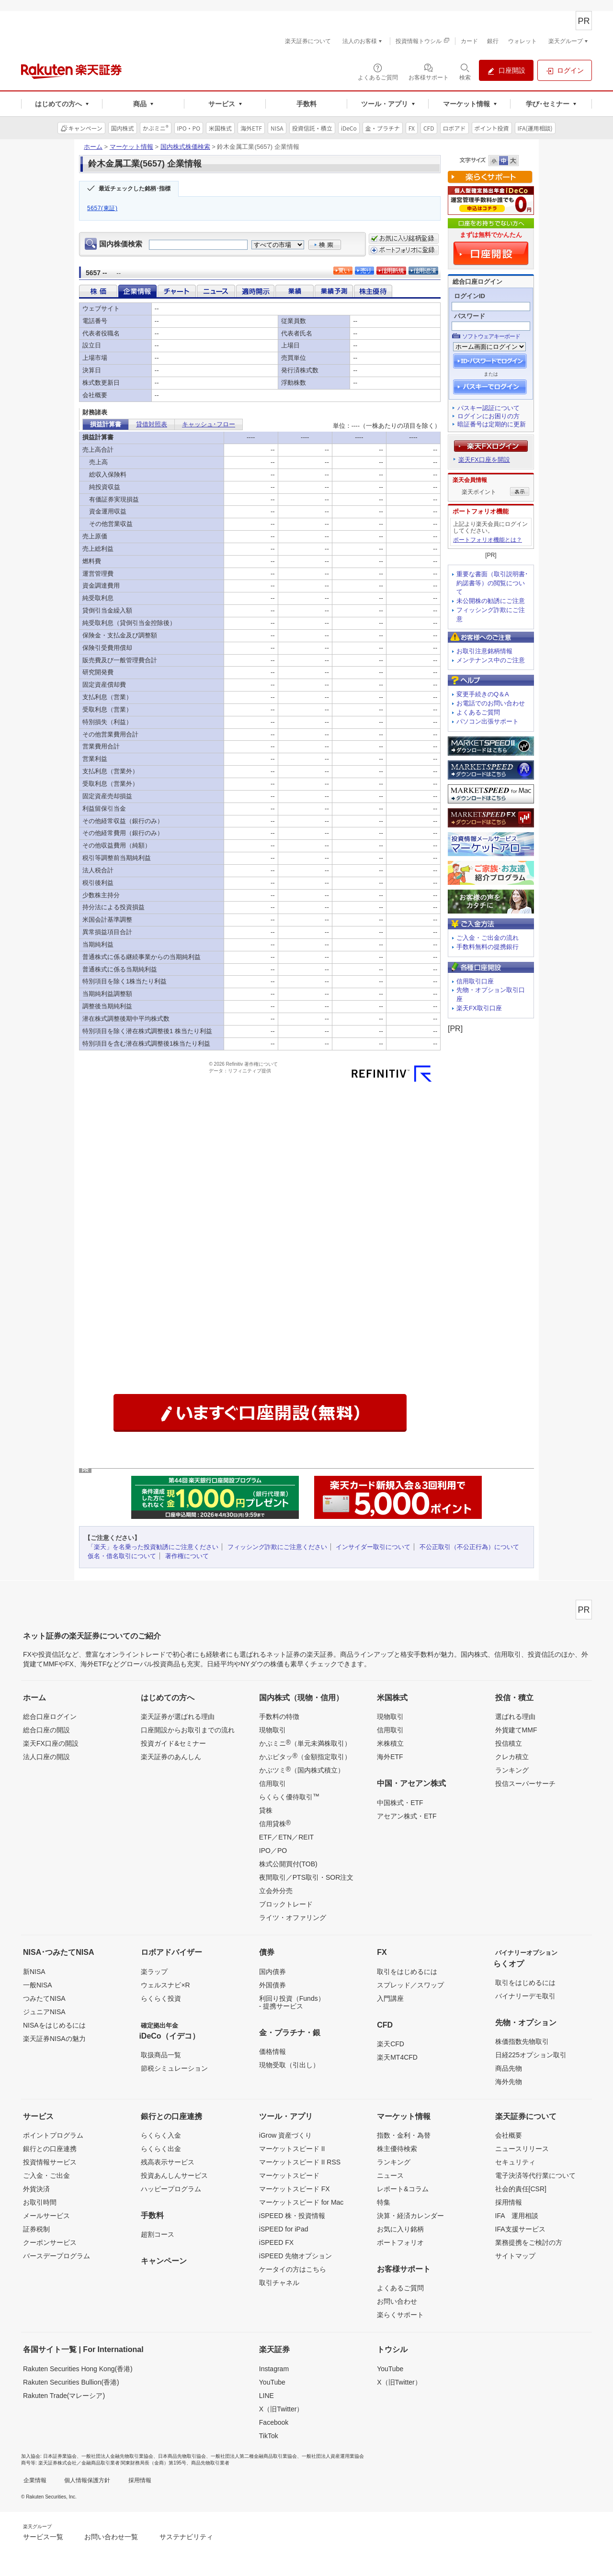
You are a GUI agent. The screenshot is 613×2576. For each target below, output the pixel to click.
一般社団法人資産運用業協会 (333, 2456)
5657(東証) (102, 208)
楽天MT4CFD (397, 2057)
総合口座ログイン (50, 1716)
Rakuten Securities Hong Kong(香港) (78, 2369)
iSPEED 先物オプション (295, 2256)
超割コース (157, 2234)
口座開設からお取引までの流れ (188, 1730)
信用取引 (272, 1783)
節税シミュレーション (174, 2068)
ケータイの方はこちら (292, 2269)
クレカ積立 (512, 1757)
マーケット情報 (131, 146)
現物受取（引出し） (289, 2065)
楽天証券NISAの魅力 (54, 2038)
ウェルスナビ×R (165, 1985)
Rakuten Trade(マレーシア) (64, 2395)
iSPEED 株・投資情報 (292, 2215)
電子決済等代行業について (535, 2175)
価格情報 (272, 2051)
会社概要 (508, 2135)
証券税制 (36, 2229)
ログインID (469, 296)
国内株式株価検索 (185, 146)
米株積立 (390, 1743)
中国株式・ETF (400, 1803)
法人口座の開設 (46, 1757)
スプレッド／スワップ (410, 1985)
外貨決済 (36, 2189)
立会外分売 (276, 1891)
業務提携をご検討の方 (528, 2242)
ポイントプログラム (53, 2135)
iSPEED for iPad (283, 2229)
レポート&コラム (402, 2189)
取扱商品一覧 (161, 2055)
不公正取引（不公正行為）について (469, 1546)
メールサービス (46, 2215)
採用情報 (508, 2202)
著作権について (187, 1556)
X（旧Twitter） (281, 2409)
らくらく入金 (161, 2135)
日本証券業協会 (60, 2456)
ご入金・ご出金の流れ (487, 937)
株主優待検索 (397, 2148)
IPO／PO (273, 1850)
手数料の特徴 (279, 1716)
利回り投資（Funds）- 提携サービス (292, 2002)
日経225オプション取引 (531, 2055)
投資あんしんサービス (174, 2175)
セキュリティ (515, 2162)
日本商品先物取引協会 (182, 2456)
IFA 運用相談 (516, 2215)
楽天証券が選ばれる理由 (178, 1716)
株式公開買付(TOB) (288, 1864)
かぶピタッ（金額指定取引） (305, 1756)
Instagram (274, 2369)
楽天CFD (390, 2044)
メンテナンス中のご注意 (490, 660)
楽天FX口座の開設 (51, 1743)
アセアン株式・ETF (406, 1816)
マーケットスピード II (292, 2148)
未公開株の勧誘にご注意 (490, 600)
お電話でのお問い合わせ (490, 703)
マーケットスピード (289, 2175)
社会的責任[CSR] (520, 2189)
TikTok (268, 2436)
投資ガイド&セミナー (173, 1743)
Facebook (273, 2422)
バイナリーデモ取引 (525, 1996)
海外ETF (390, 1757)
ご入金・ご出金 (46, 2175)
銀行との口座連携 (50, 2148)
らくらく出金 (161, 2148)
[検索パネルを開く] (465, 71)
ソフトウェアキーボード (491, 336)
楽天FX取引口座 (479, 1008)
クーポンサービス (50, 2242)
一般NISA (37, 1985)
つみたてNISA (44, 1998)
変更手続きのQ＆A (482, 694)
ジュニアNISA (44, 2012)
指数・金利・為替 (404, 2135)
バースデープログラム (56, 2256)
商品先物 (508, 2068)
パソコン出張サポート (487, 721)
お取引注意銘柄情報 (484, 651)
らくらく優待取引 (289, 1796)
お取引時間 (40, 2202)
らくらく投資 (161, 1998)
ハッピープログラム (171, 2189)
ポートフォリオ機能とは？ (487, 539)
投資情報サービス (50, 2162)
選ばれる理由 (515, 1716)
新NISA (34, 1971)
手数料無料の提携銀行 (487, 946)
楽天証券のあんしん (171, 1757)
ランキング (512, 1770)
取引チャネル (279, 2282)
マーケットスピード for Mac (301, 2202)
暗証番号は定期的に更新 (491, 424)
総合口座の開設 (46, 1730)
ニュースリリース (522, 2148)
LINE (266, 2395)
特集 (383, 2202)
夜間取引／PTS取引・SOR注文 (306, 1877)
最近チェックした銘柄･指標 (134, 188)
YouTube (272, 2382)
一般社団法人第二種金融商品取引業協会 (254, 2456)
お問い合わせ (397, 2301)
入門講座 (390, 1998)
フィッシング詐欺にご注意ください (277, 1546)
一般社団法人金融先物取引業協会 (117, 2456)
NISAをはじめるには (54, 2025)
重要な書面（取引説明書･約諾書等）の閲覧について (492, 583)
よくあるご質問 (478, 712)
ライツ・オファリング (292, 1917)
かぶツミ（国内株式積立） (301, 1769)
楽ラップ (154, 1971)
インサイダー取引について (373, 1546)
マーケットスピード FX (294, 2189)
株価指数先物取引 (522, 2041)
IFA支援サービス (520, 2229)
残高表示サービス (167, 2162)
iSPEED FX (276, 2242)
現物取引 (272, 1730)
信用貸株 (275, 1823)
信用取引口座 (475, 981)
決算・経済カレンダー (410, 2215)
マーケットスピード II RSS (300, 2162)
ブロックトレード (286, 1904)
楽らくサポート (400, 2315)
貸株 (265, 1810)
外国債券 (272, 1985)
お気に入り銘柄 (400, 2229)
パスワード (469, 316)
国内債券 (272, 1971)
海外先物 (508, 2081)
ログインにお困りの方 (488, 416)
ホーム (93, 146)
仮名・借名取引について (122, 1556)
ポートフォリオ (400, 2242)
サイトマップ (515, 2256)
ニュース (390, 2175)
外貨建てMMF (516, 1730)
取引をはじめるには (407, 1971)
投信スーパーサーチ (525, 1783)
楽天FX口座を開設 (484, 459)
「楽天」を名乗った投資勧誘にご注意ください (153, 1546)
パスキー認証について (488, 408)
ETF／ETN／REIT (286, 1837)
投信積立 (508, 1743)
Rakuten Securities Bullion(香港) (71, 2382)
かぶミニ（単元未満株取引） (305, 1743)
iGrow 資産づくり (285, 2135)
